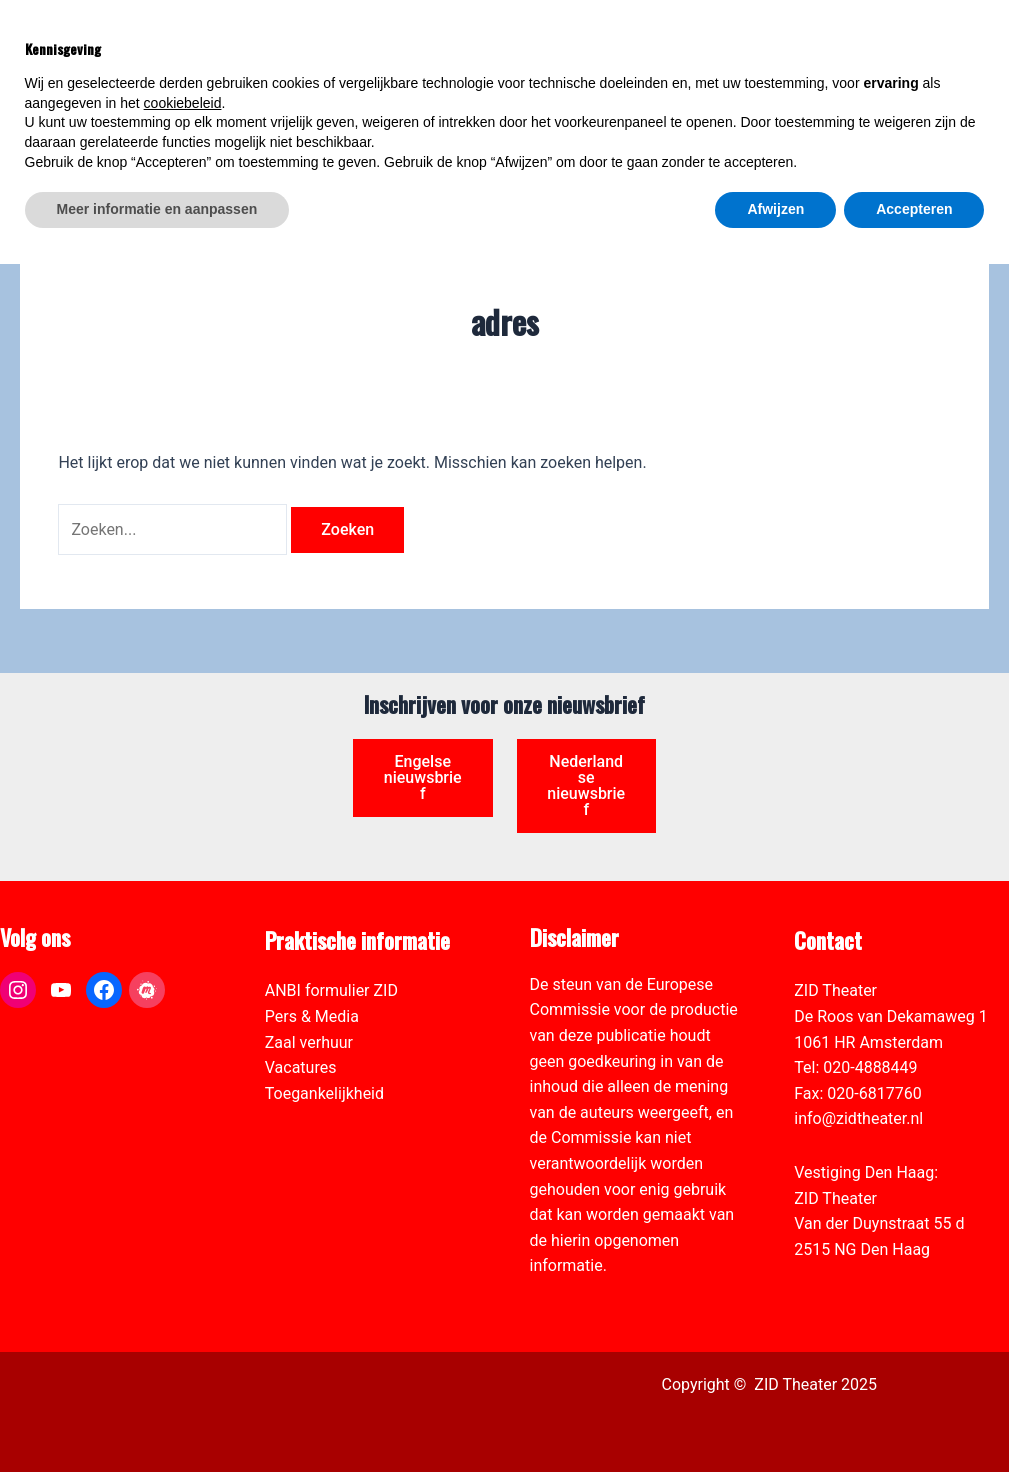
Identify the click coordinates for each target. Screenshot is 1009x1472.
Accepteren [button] (914, 1417)
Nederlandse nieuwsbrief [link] (586, 785)
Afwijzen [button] (775, 1417)
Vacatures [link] (301, 1067)
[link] (983, 126)
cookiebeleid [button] (183, 1311)
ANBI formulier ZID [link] (331, 990)
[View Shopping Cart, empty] (832, 40)
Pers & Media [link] (312, 1016)
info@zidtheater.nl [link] (858, 1118)
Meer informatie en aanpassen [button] (157, 1417)
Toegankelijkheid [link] (324, 1093)
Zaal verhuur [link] (309, 1042)
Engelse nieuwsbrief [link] (423, 777)
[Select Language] (900, 117)
